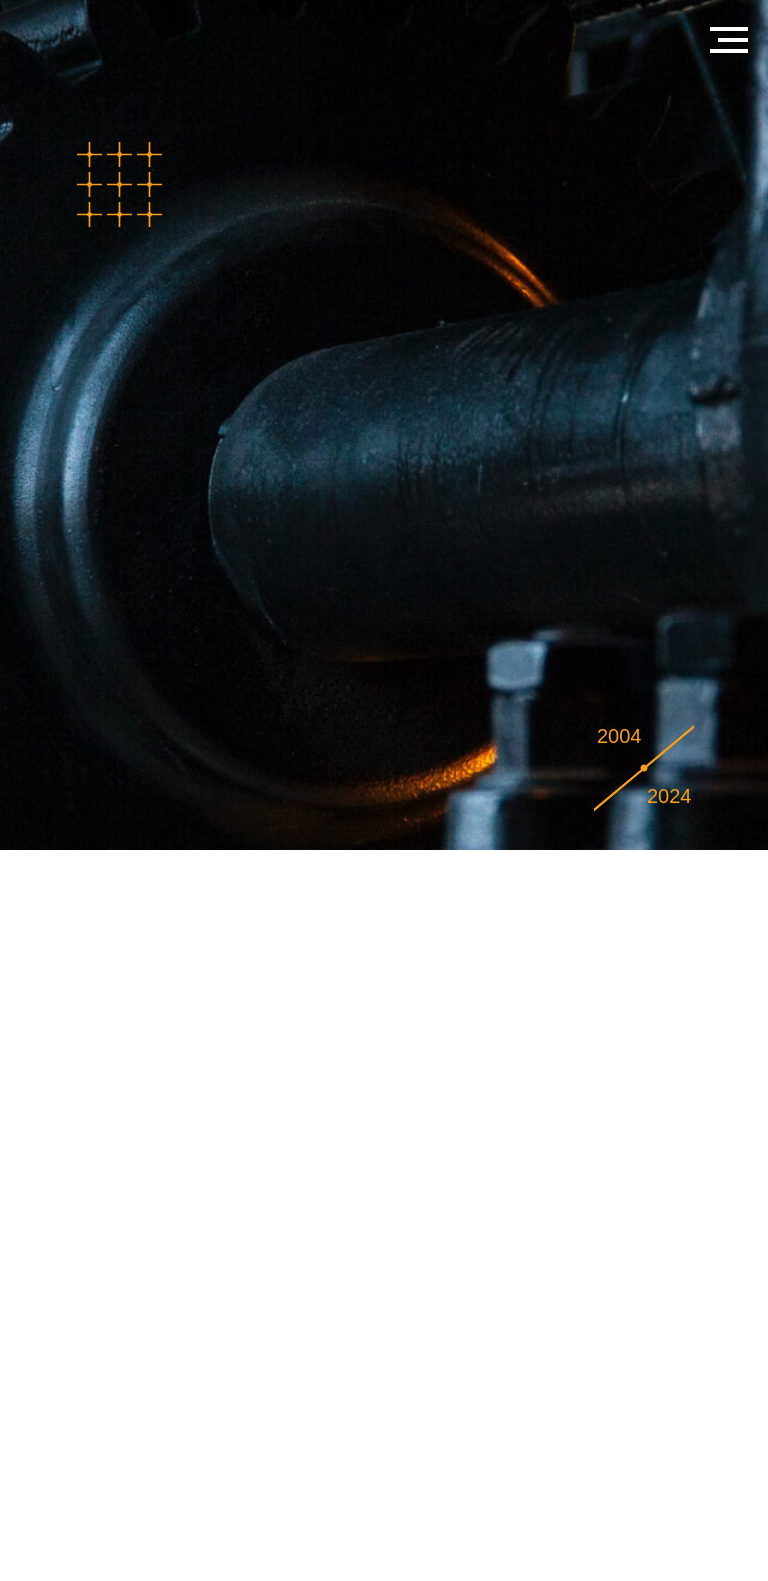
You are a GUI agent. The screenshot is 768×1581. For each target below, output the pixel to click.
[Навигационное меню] (729, 40)
